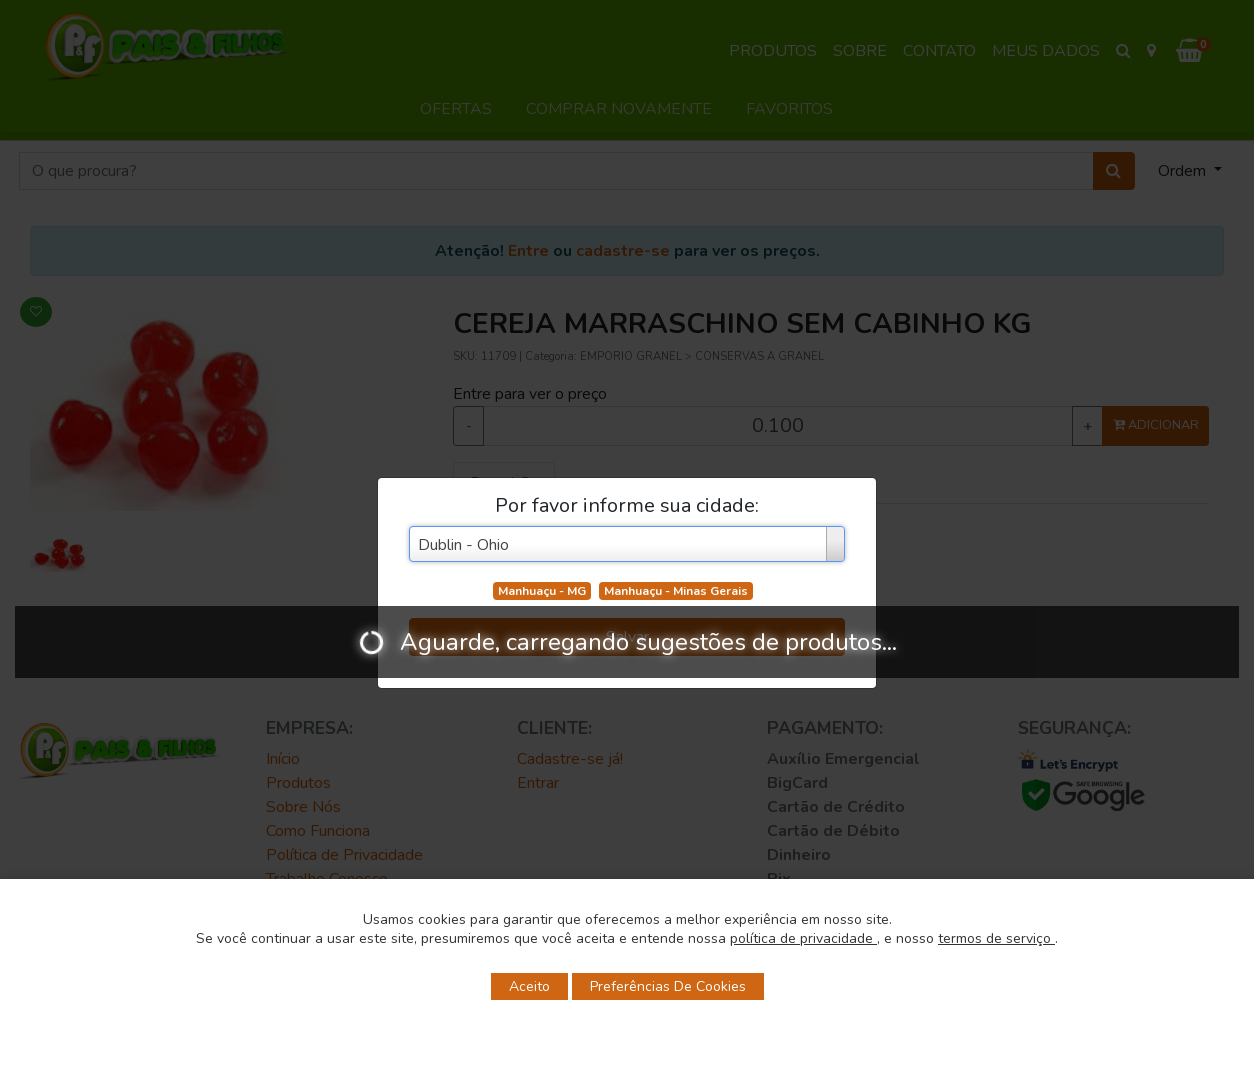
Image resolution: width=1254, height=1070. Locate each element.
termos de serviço (996, 938)
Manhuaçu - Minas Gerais (676, 591)
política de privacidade (803, 938)
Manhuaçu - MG (542, 591)
